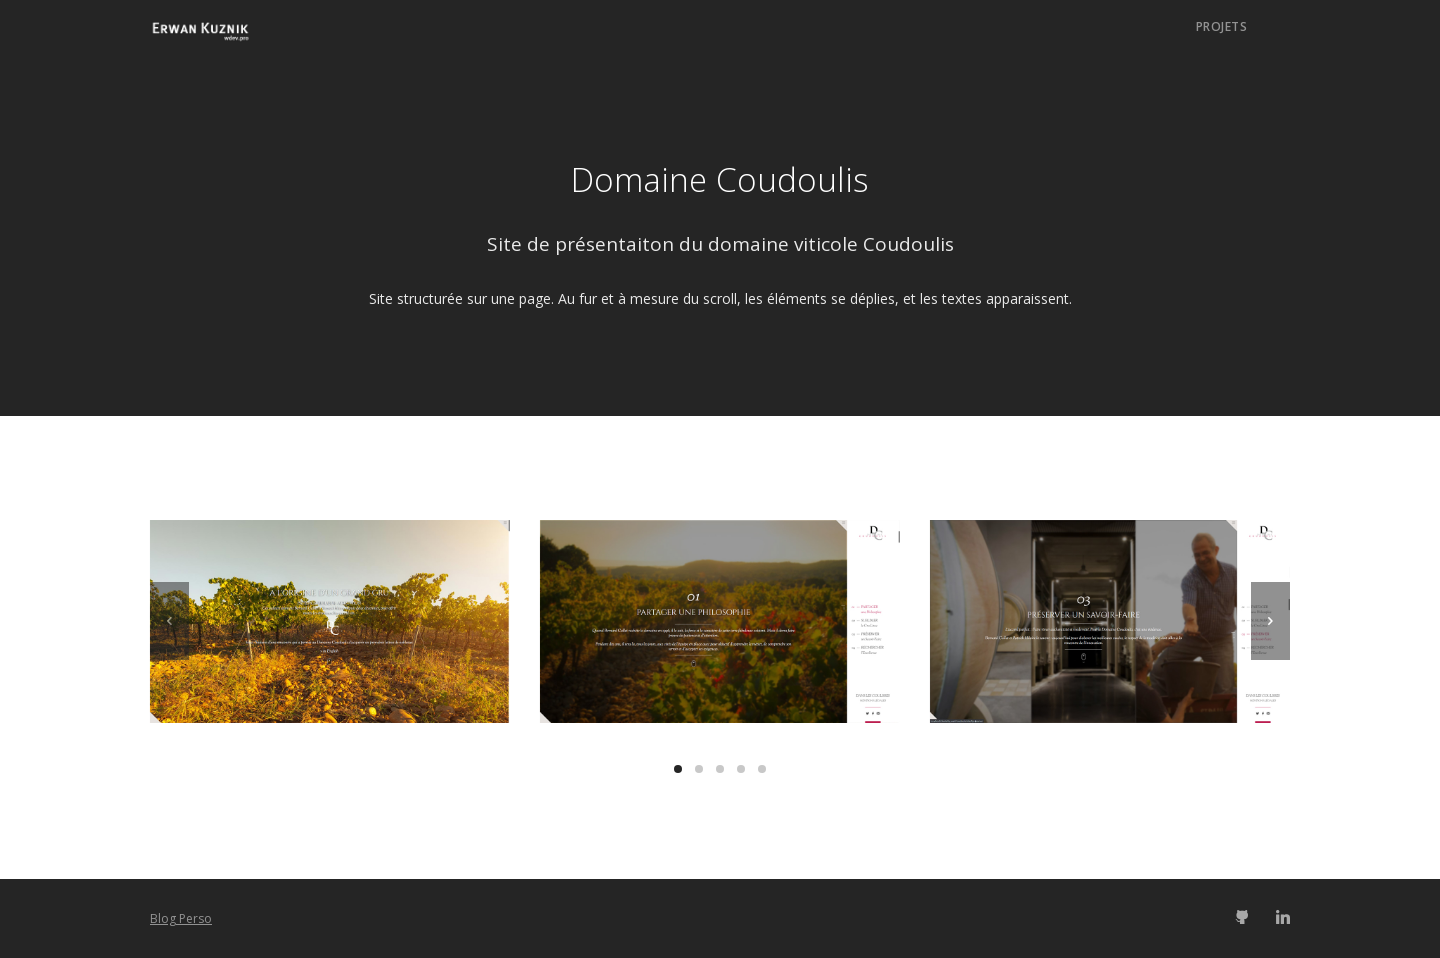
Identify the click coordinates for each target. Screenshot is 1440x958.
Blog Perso (181, 918)
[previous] (169, 621)
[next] (1270, 621)
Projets (1222, 26)
